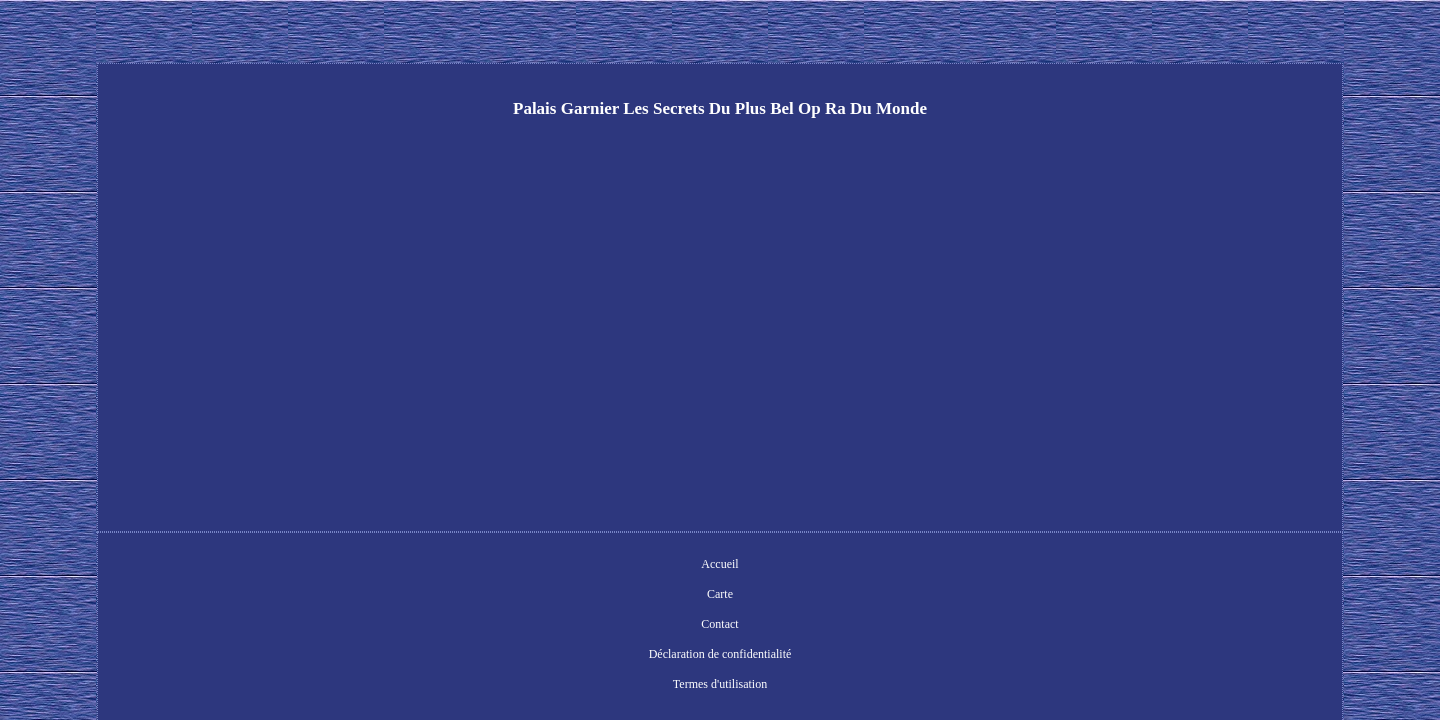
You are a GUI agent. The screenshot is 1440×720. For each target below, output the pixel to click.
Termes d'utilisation (876, 566)
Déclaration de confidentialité (734, 566)
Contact (621, 566)
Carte (567, 566)
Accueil (512, 566)
